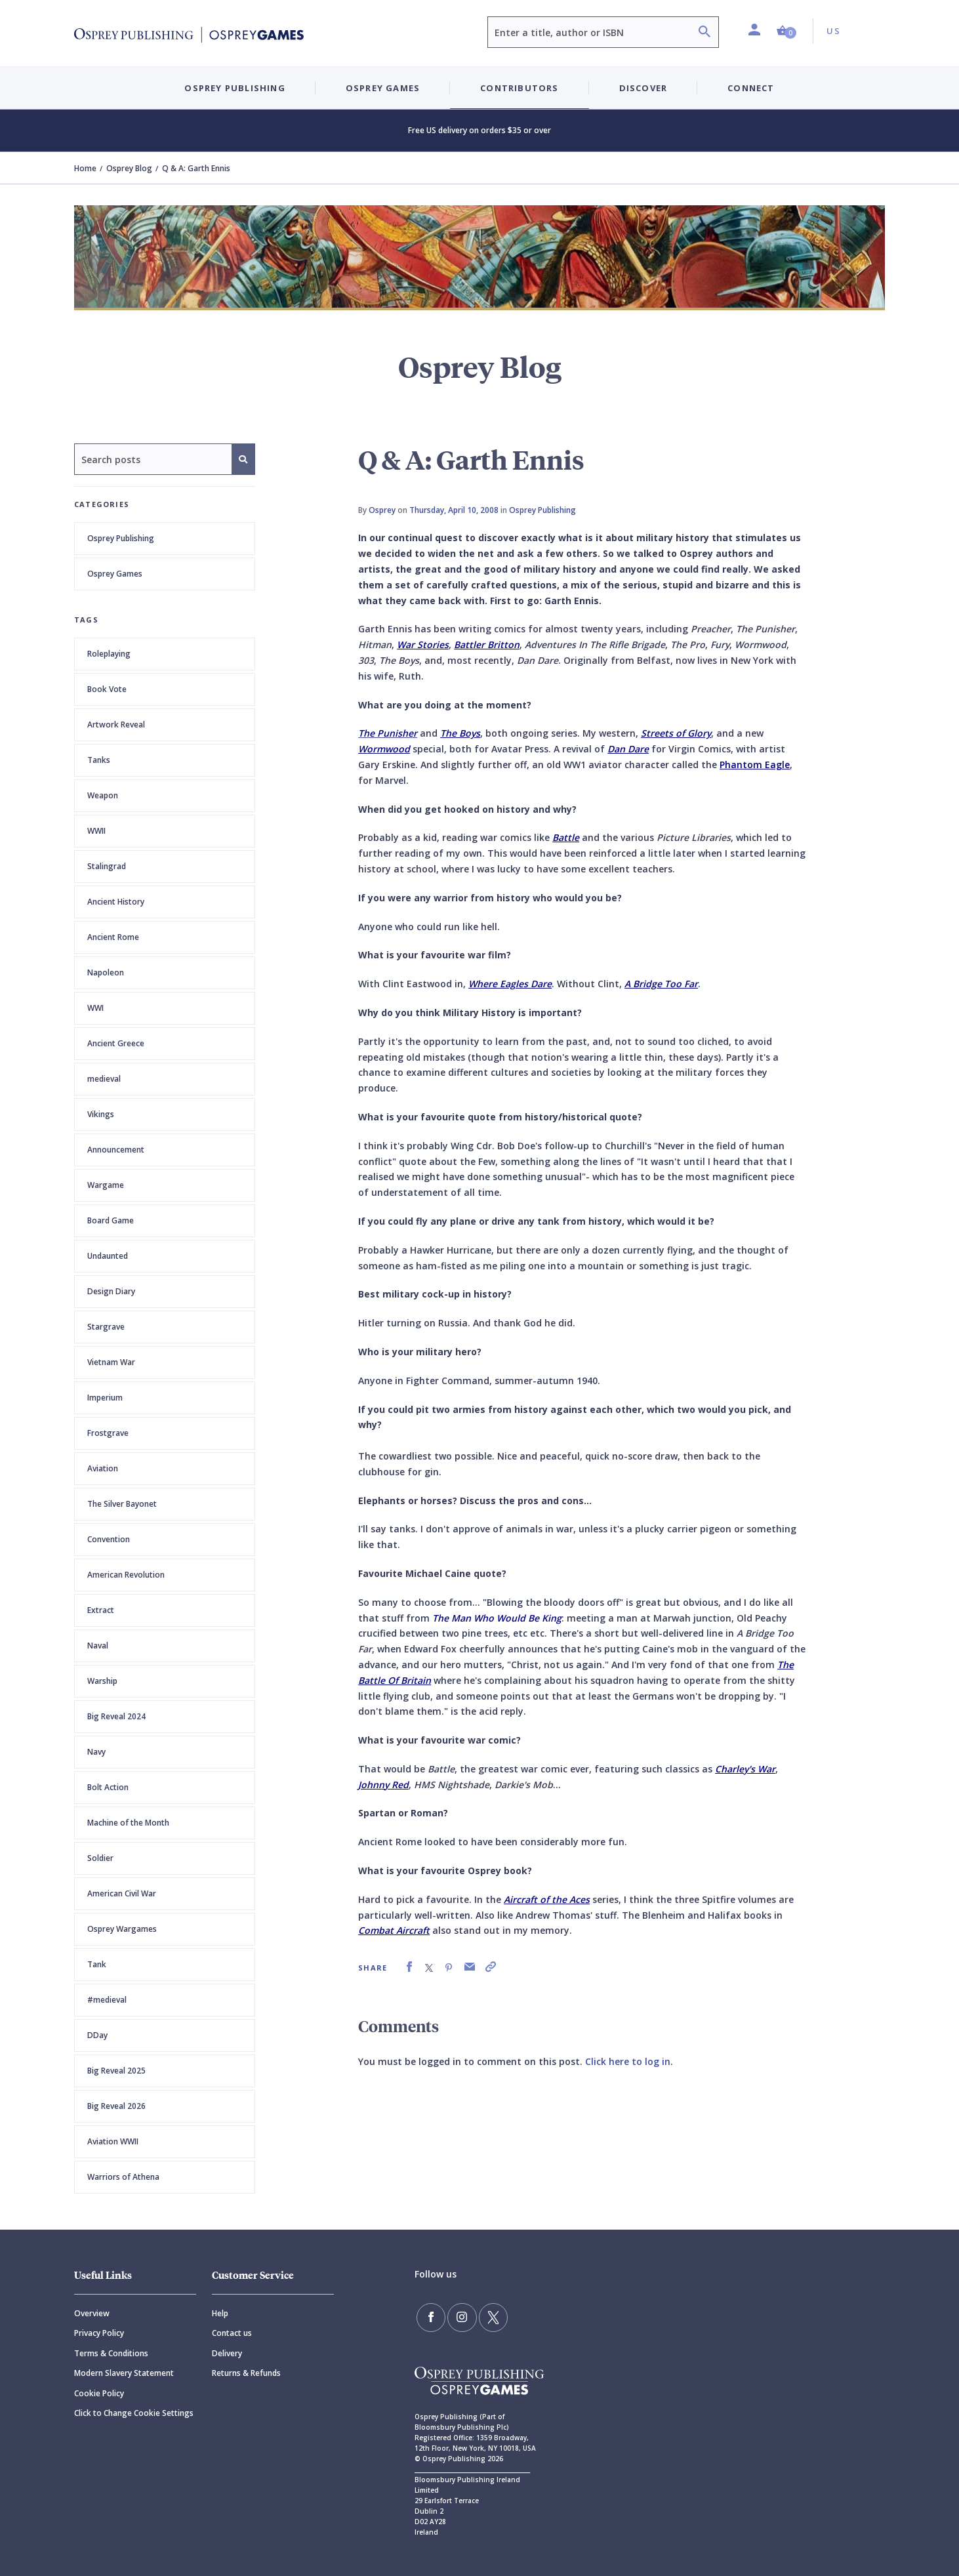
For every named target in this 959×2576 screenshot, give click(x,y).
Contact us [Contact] (232, 2333)
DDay (97, 2035)
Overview (92, 2313)
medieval (104, 1078)
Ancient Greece (115, 1043)
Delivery (227, 2353)
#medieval (107, 1999)
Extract (100, 1610)
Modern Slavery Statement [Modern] (124, 2373)
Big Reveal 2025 (116, 2070)
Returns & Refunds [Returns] (246, 2373)
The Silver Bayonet (122, 1503)
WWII (96, 830)
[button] (786, 31)
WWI (95, 1007)
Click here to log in (627, 2061)
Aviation (102, 1468)
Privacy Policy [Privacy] (99, 2333)
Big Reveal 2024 (116, 1716)
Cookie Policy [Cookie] (99, 2393)
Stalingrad (106, 866)
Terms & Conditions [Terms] (111, 2353)
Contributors (519, 88)
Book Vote (107, 689)
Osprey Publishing (120, 538)
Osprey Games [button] (383, 88)
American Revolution (126, 1574)
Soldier (100, 1858)
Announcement (115, 1149)
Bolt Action (108, 1787)
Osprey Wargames (122, 1928)
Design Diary (111, 1291)
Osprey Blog (129, 168)
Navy (96, 1751)
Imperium (105, 1397)
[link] (409, 1967)
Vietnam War (111, 1362)
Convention (108, 1539)
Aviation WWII (112, 2141)
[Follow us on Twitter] (486, 2316)
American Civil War (121, 1893)
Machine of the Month (128, 1822)
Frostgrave (108, 1433)
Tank (96, 1964)
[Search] (704, 33)
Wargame (105, 1185)
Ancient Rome (113, 937)
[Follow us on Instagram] (458, 2316)
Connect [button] (750, 88)
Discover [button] (643, 88)
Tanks (98, 760)
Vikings (100, 1114)
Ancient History (115, 901)
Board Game (110, 1220)
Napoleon (105, 972)
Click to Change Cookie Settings (134, 2413)
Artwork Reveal (116, 724)
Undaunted (107, 1255)
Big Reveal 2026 (116, 2106)
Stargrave (106, 1326)
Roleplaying (109, 653)
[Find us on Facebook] (430, 2316)
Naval (97, 1645)
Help (220, 2313)
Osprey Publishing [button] (234, 88)
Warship (102, 1681)
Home (85, 168)
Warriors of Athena (123, 2176)
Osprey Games (114, 573)
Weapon (102, 795)
